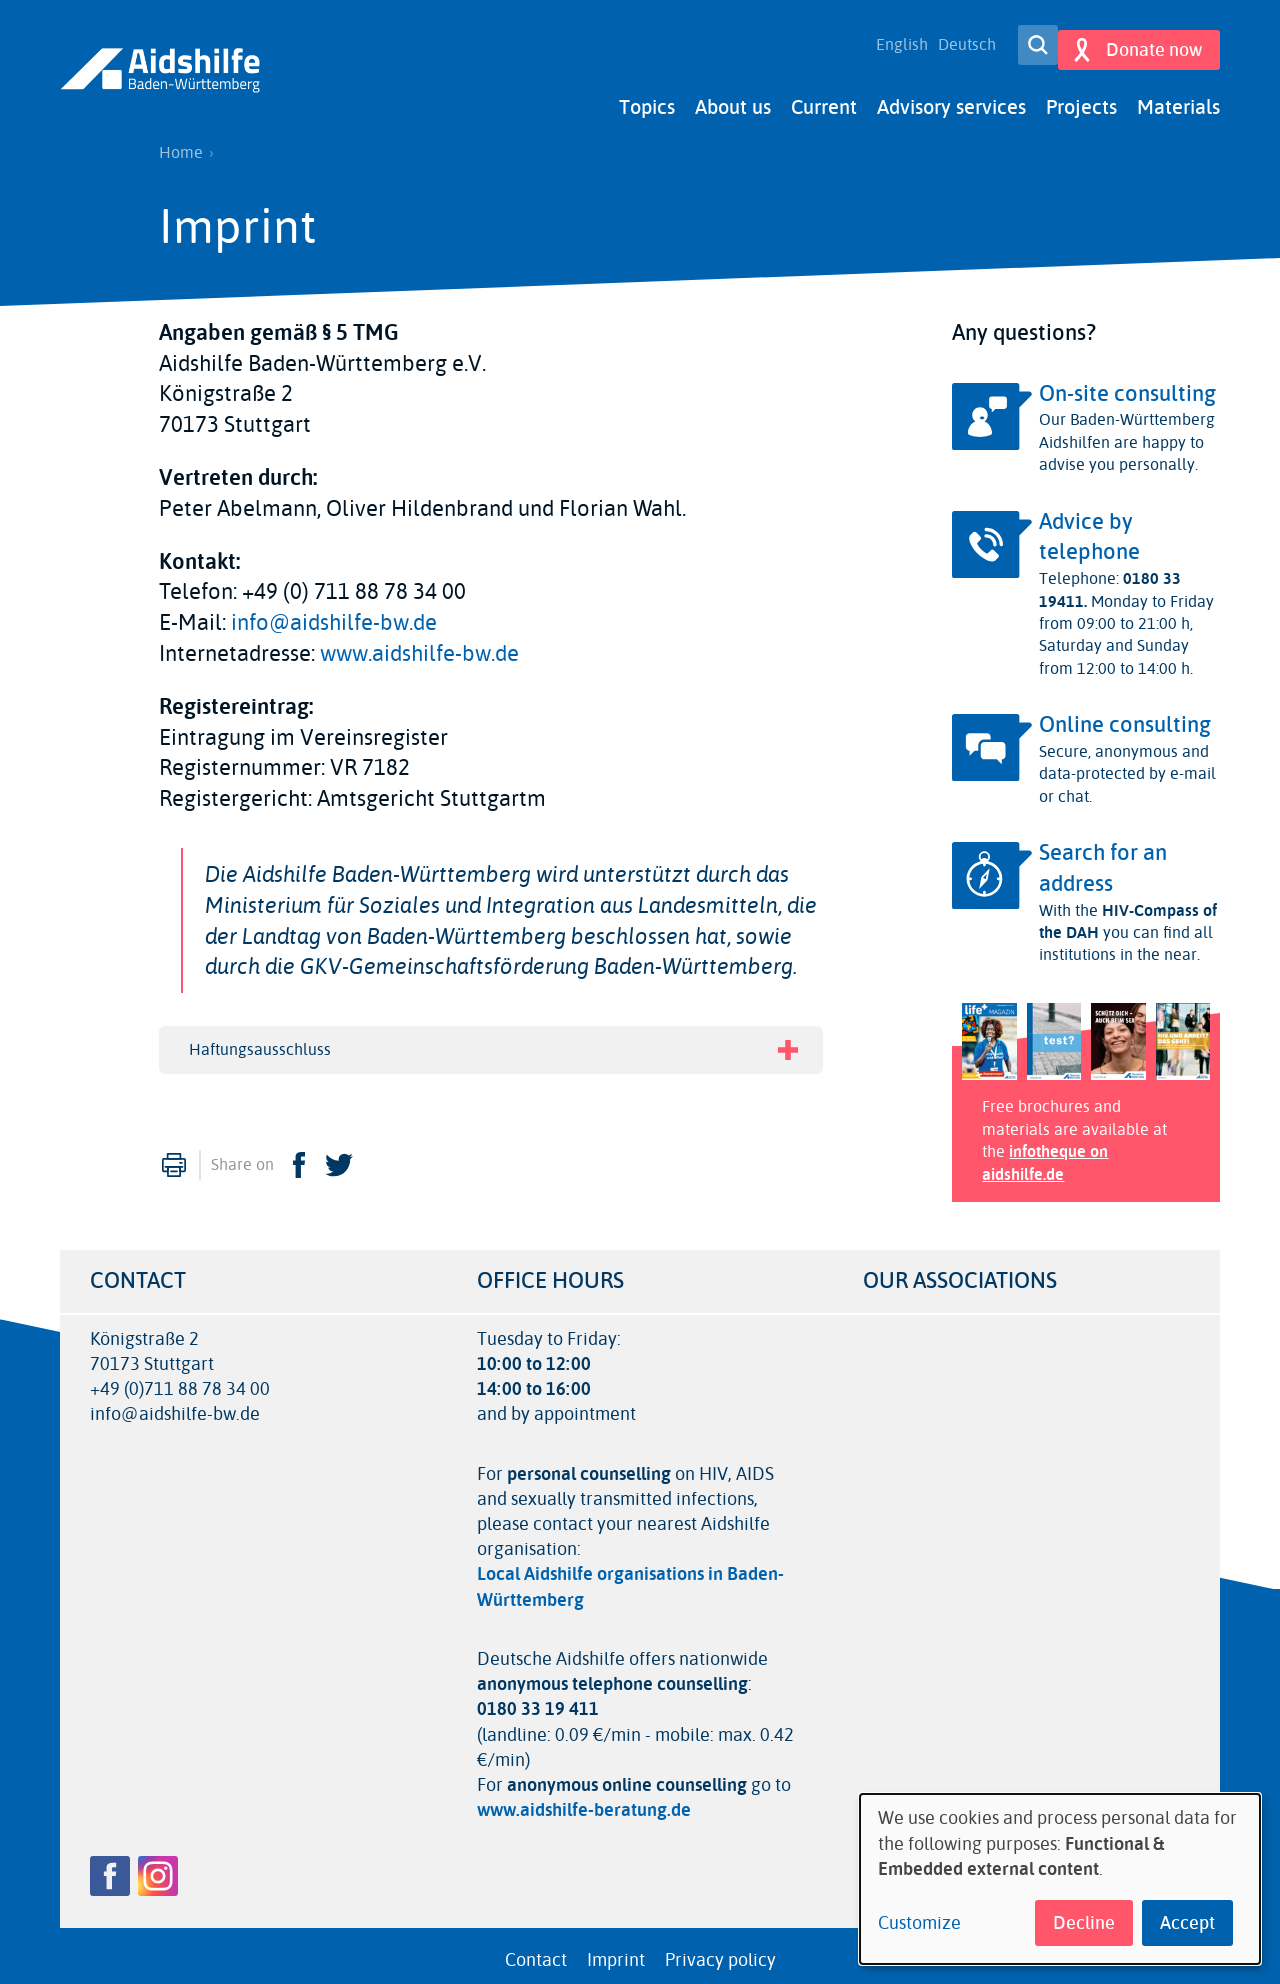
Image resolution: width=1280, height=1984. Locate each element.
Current (824, 97)
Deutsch (955, 40)
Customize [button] (919, 1923)
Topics (647, 97)
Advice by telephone (1089, 527)
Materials (1178, 97)
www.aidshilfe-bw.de (419, 644)
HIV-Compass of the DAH (1128, 911)
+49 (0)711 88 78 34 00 (180, 1379)
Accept (1187, 1923)
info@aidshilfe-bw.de (334, 613)
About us (733, 97)
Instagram (158, 1866)
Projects (1081, 97)
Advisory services (951, 97)
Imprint (616, 1950)
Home (181, 143)
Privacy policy (720, 1950)
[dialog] (1060, 1879)
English (890, 40)
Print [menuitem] (174, 1156)
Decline (1084, 1923)
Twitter (339, 1156)
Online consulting (1125, 715)
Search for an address (1103, 858)
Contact (536, 1950)
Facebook (299, 1156)
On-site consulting (1127, 384)
